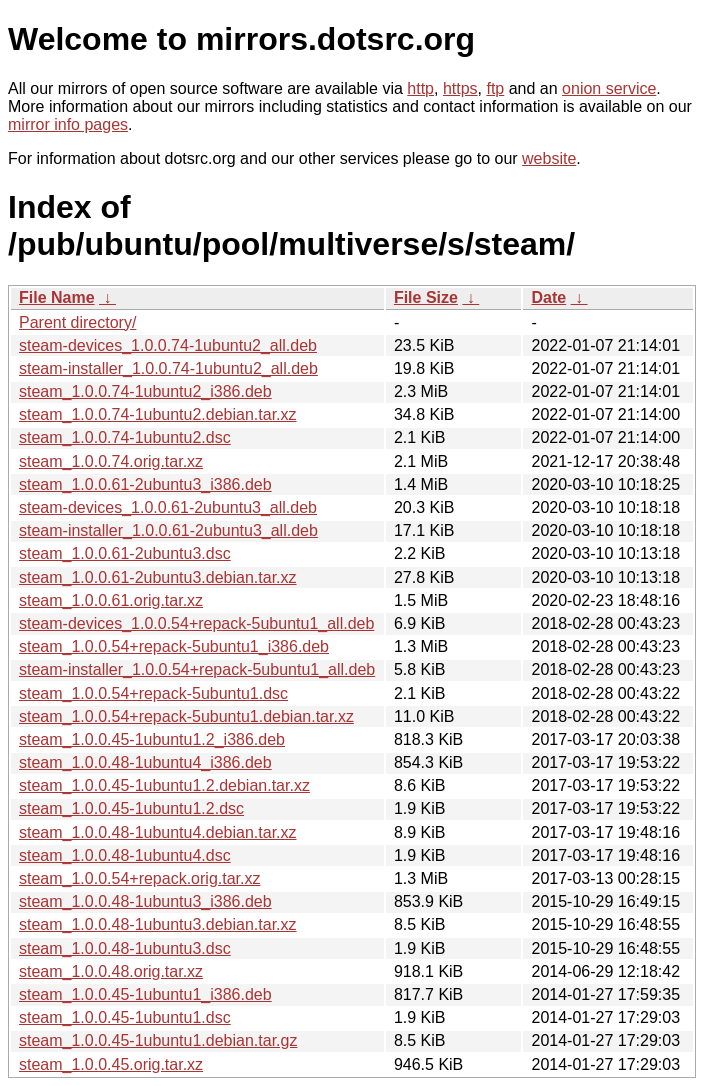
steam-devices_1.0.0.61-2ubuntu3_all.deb (168, 507)
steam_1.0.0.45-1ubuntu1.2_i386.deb (152, 739)
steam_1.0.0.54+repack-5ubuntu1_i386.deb (174, 646)
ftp (495, 88)
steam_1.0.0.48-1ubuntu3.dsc (125, 948)
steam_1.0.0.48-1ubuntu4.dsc (125, 855)
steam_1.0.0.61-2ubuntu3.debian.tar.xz (158, 577)
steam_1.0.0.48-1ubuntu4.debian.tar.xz (158, 832)
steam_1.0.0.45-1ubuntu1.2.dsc (131, 808)
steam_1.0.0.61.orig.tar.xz (111, 600)
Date (548, 297)
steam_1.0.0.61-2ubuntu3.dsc (125, 553)
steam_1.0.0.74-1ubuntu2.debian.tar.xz (158, 414)
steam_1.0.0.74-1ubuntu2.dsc (125, 437)
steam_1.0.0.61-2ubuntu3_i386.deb (145, 484)
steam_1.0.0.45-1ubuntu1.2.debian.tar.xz (164, 785)
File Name (57, 297)
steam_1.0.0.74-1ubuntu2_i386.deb (145, 391)
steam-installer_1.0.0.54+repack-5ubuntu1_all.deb (197, 669)
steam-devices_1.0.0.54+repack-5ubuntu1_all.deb (196, 623)
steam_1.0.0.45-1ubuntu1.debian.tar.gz (158, 1040)
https (460, 88)
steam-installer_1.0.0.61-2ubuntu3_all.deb (168, 530)
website (549, 158)
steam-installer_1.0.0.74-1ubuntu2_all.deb (168, 368)
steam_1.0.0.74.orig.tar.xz (111, 461)
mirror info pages (68, 124)
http (420, 88)
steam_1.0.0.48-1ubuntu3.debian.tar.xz (158, 924)
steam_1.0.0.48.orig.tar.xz (111, 971)
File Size (426, 297)
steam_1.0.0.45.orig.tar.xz (111, 1064)
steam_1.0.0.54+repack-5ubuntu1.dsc (153, 693)
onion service (609, 88)
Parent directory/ (77, 322)
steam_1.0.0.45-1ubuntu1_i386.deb (145, 994)
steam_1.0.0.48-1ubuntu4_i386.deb (145, 762)
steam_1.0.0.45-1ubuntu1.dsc (125, 1017)
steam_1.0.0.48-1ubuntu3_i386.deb (145, 901)
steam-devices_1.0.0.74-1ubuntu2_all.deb (168, 345)
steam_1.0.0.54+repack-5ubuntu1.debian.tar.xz (186, 716)
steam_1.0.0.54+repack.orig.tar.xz (139, 878)
